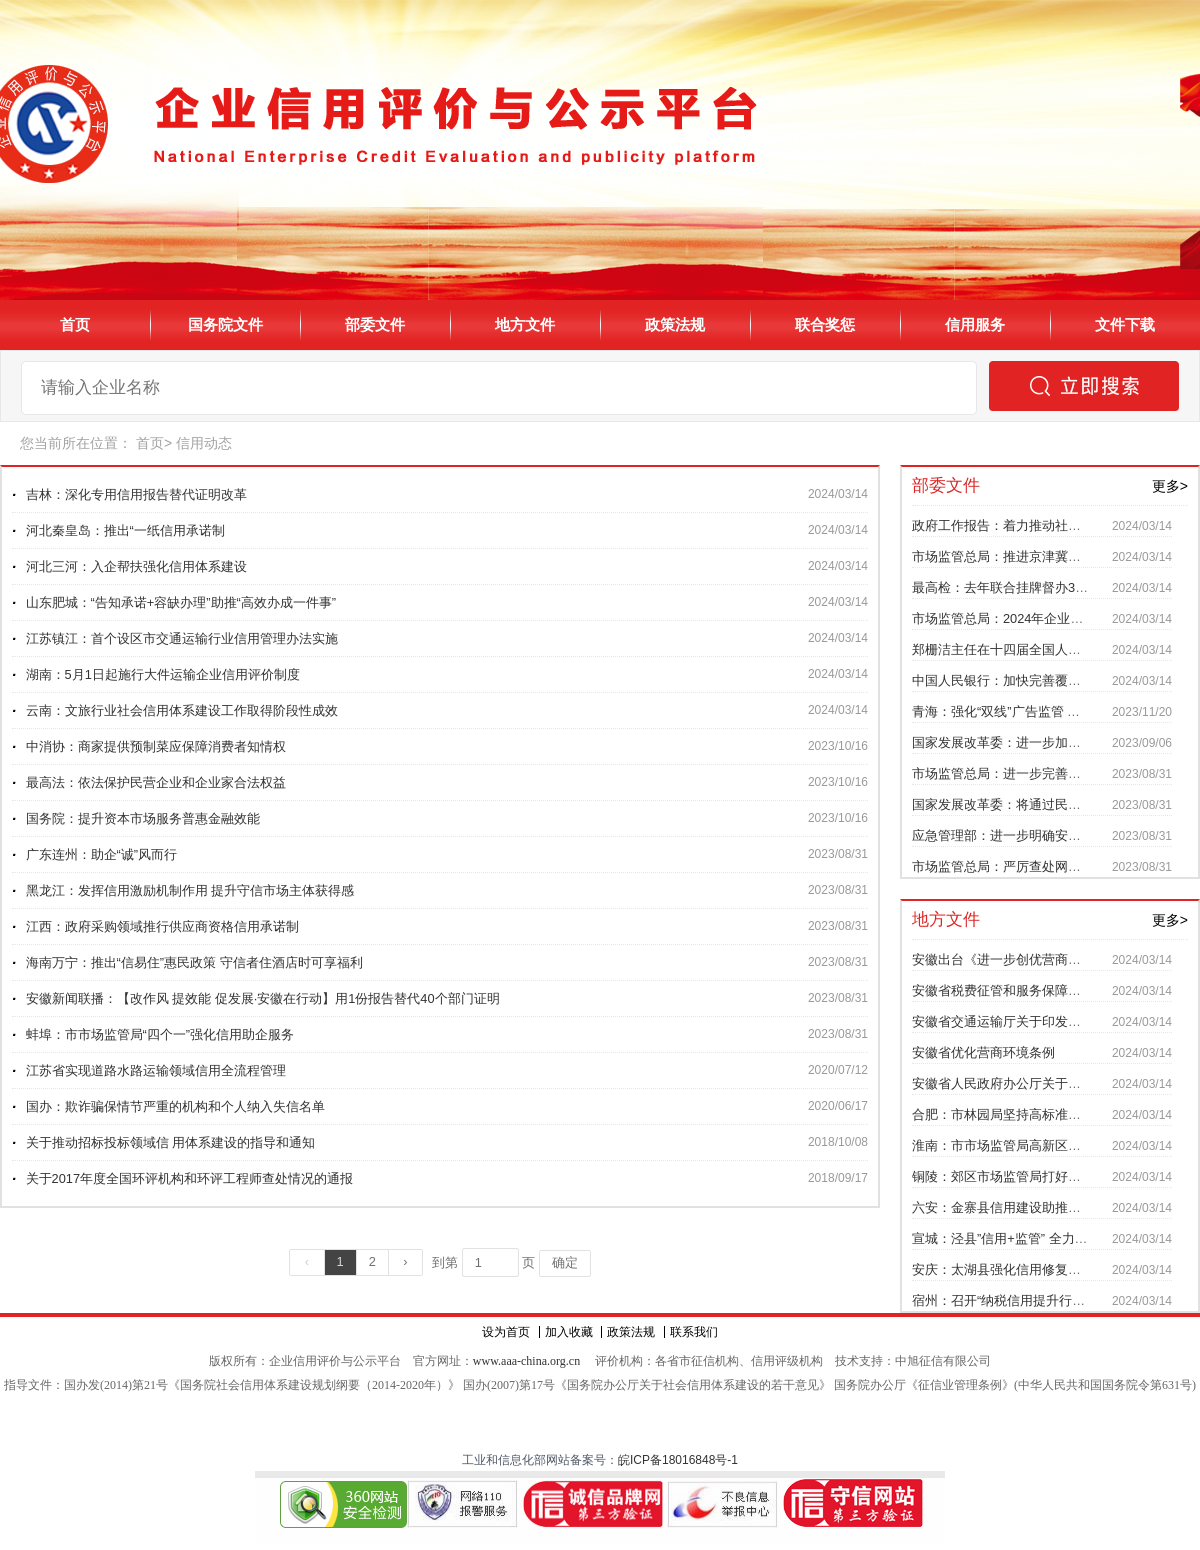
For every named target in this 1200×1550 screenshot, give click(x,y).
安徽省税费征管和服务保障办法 (1003, 990)
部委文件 (375, 324)
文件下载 (1125, 324)
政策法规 (675, 324)
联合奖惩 (825, 324)
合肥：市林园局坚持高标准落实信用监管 (1029, 1114)
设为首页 (506, 1332)
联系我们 (694, 1332)
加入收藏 (569, 1332)
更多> (1170, 486)
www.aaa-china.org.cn (526, 1361)
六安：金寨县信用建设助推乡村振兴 (1016, 1207)
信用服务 (975, 324)
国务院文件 (225, 324)
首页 (75, 324)
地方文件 (525, 324)
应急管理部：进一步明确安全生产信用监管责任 (1048, 835)
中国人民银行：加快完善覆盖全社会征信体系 (1042, 680)
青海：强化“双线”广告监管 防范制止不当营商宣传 (1054, 711)
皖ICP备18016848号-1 (678, 1460)
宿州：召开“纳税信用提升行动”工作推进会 (1033, 1300)
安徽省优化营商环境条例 (983, 1052)
